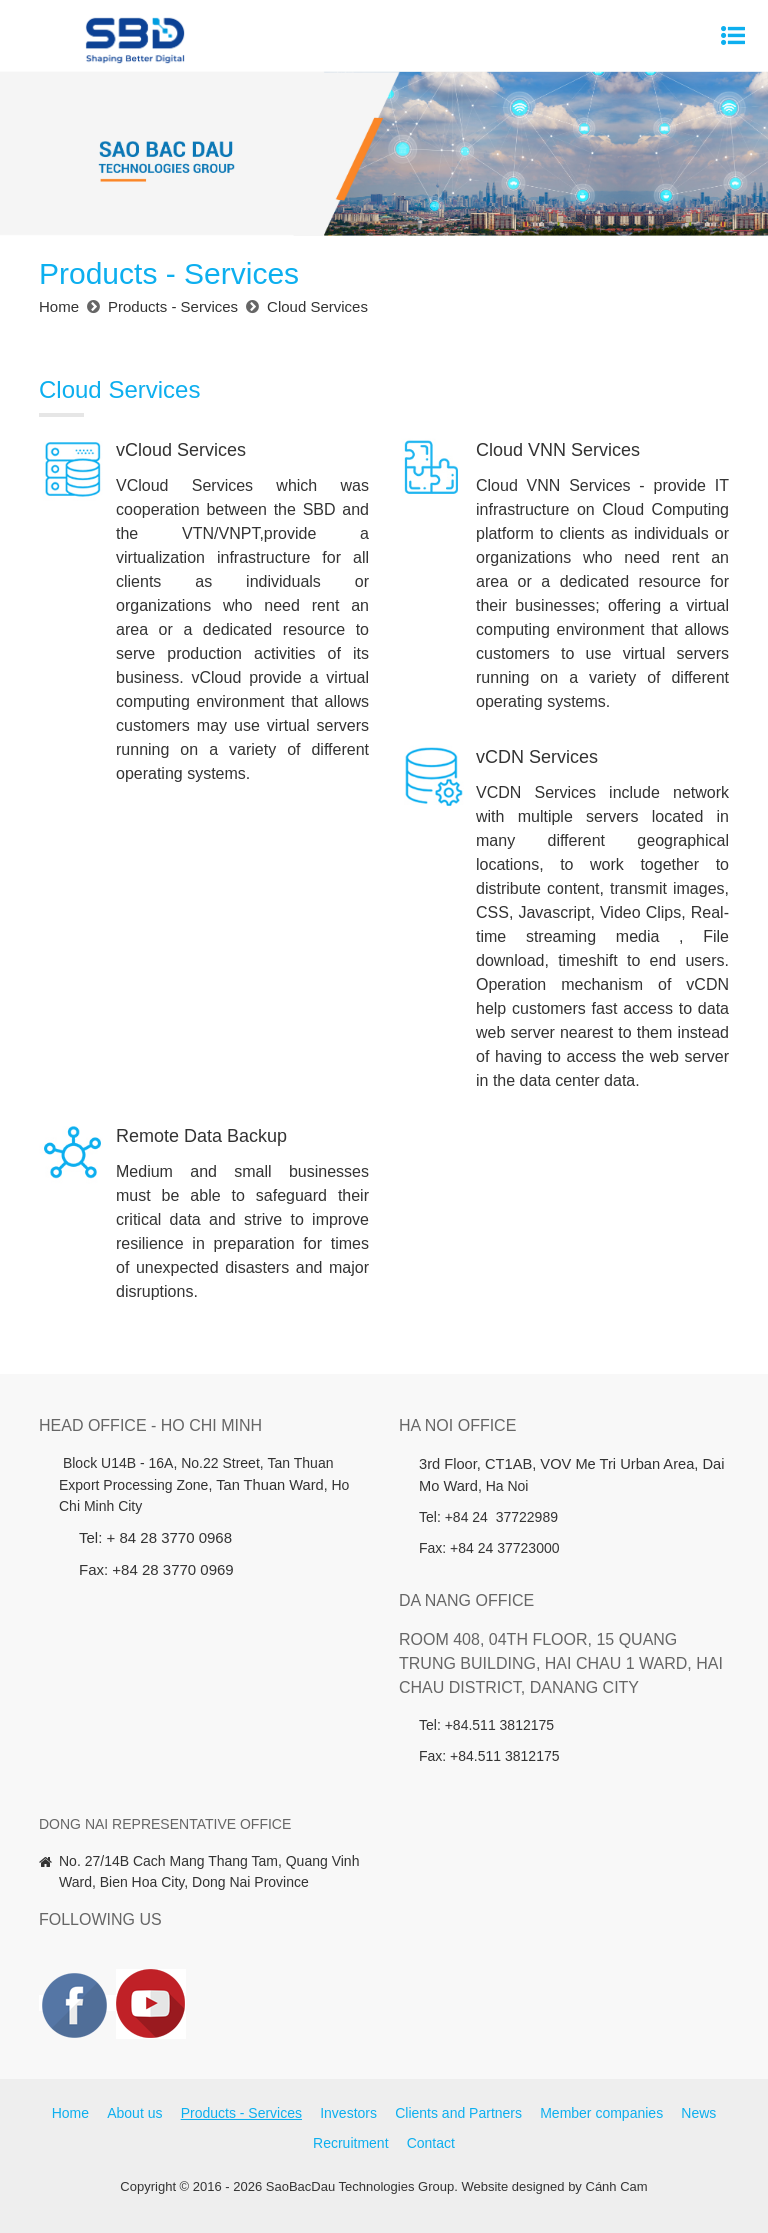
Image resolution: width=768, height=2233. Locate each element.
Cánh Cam (617, 2186)
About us (134, 2113)
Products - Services (241, 2113)
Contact (431, 2143)
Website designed (512, 2186)
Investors (348, 2113)
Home (70, 2113)
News (698, 2113)
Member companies (601, 2113)
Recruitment (350, 2143)
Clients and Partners (458, 2113)
